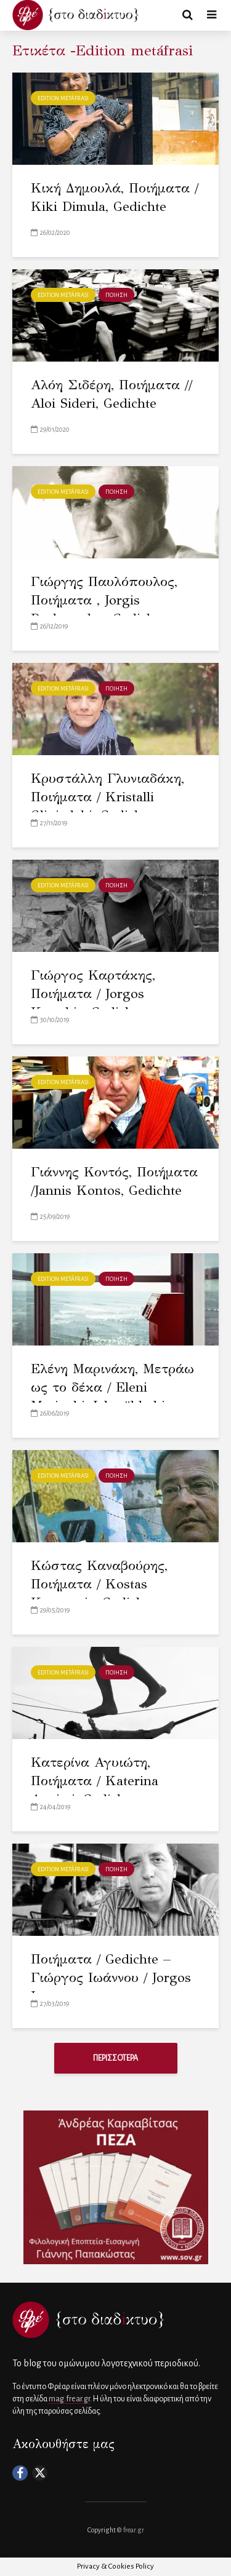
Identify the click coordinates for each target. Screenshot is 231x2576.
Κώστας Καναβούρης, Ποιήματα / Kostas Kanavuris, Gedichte (99, 1584)
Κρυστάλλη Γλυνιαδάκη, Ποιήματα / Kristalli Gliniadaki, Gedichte (107, 796)
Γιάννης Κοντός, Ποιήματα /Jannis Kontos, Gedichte (114, 1181)
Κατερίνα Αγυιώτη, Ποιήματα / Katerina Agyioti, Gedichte (94, 1780)
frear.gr (133, 2530)
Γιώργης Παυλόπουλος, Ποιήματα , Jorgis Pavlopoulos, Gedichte (104, 600)
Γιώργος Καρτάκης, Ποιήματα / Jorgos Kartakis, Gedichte (93, 993)
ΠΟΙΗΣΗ (116, 295)
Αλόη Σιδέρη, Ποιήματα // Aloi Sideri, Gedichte (111, 393)
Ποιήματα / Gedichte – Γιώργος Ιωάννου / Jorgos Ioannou (111, 1977)
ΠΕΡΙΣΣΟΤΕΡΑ (115, 2058)
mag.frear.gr (69, 2399)
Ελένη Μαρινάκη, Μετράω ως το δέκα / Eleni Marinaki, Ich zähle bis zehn (112, 1396)
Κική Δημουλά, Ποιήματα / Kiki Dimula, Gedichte (114, 197)
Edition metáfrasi (63, 98)
